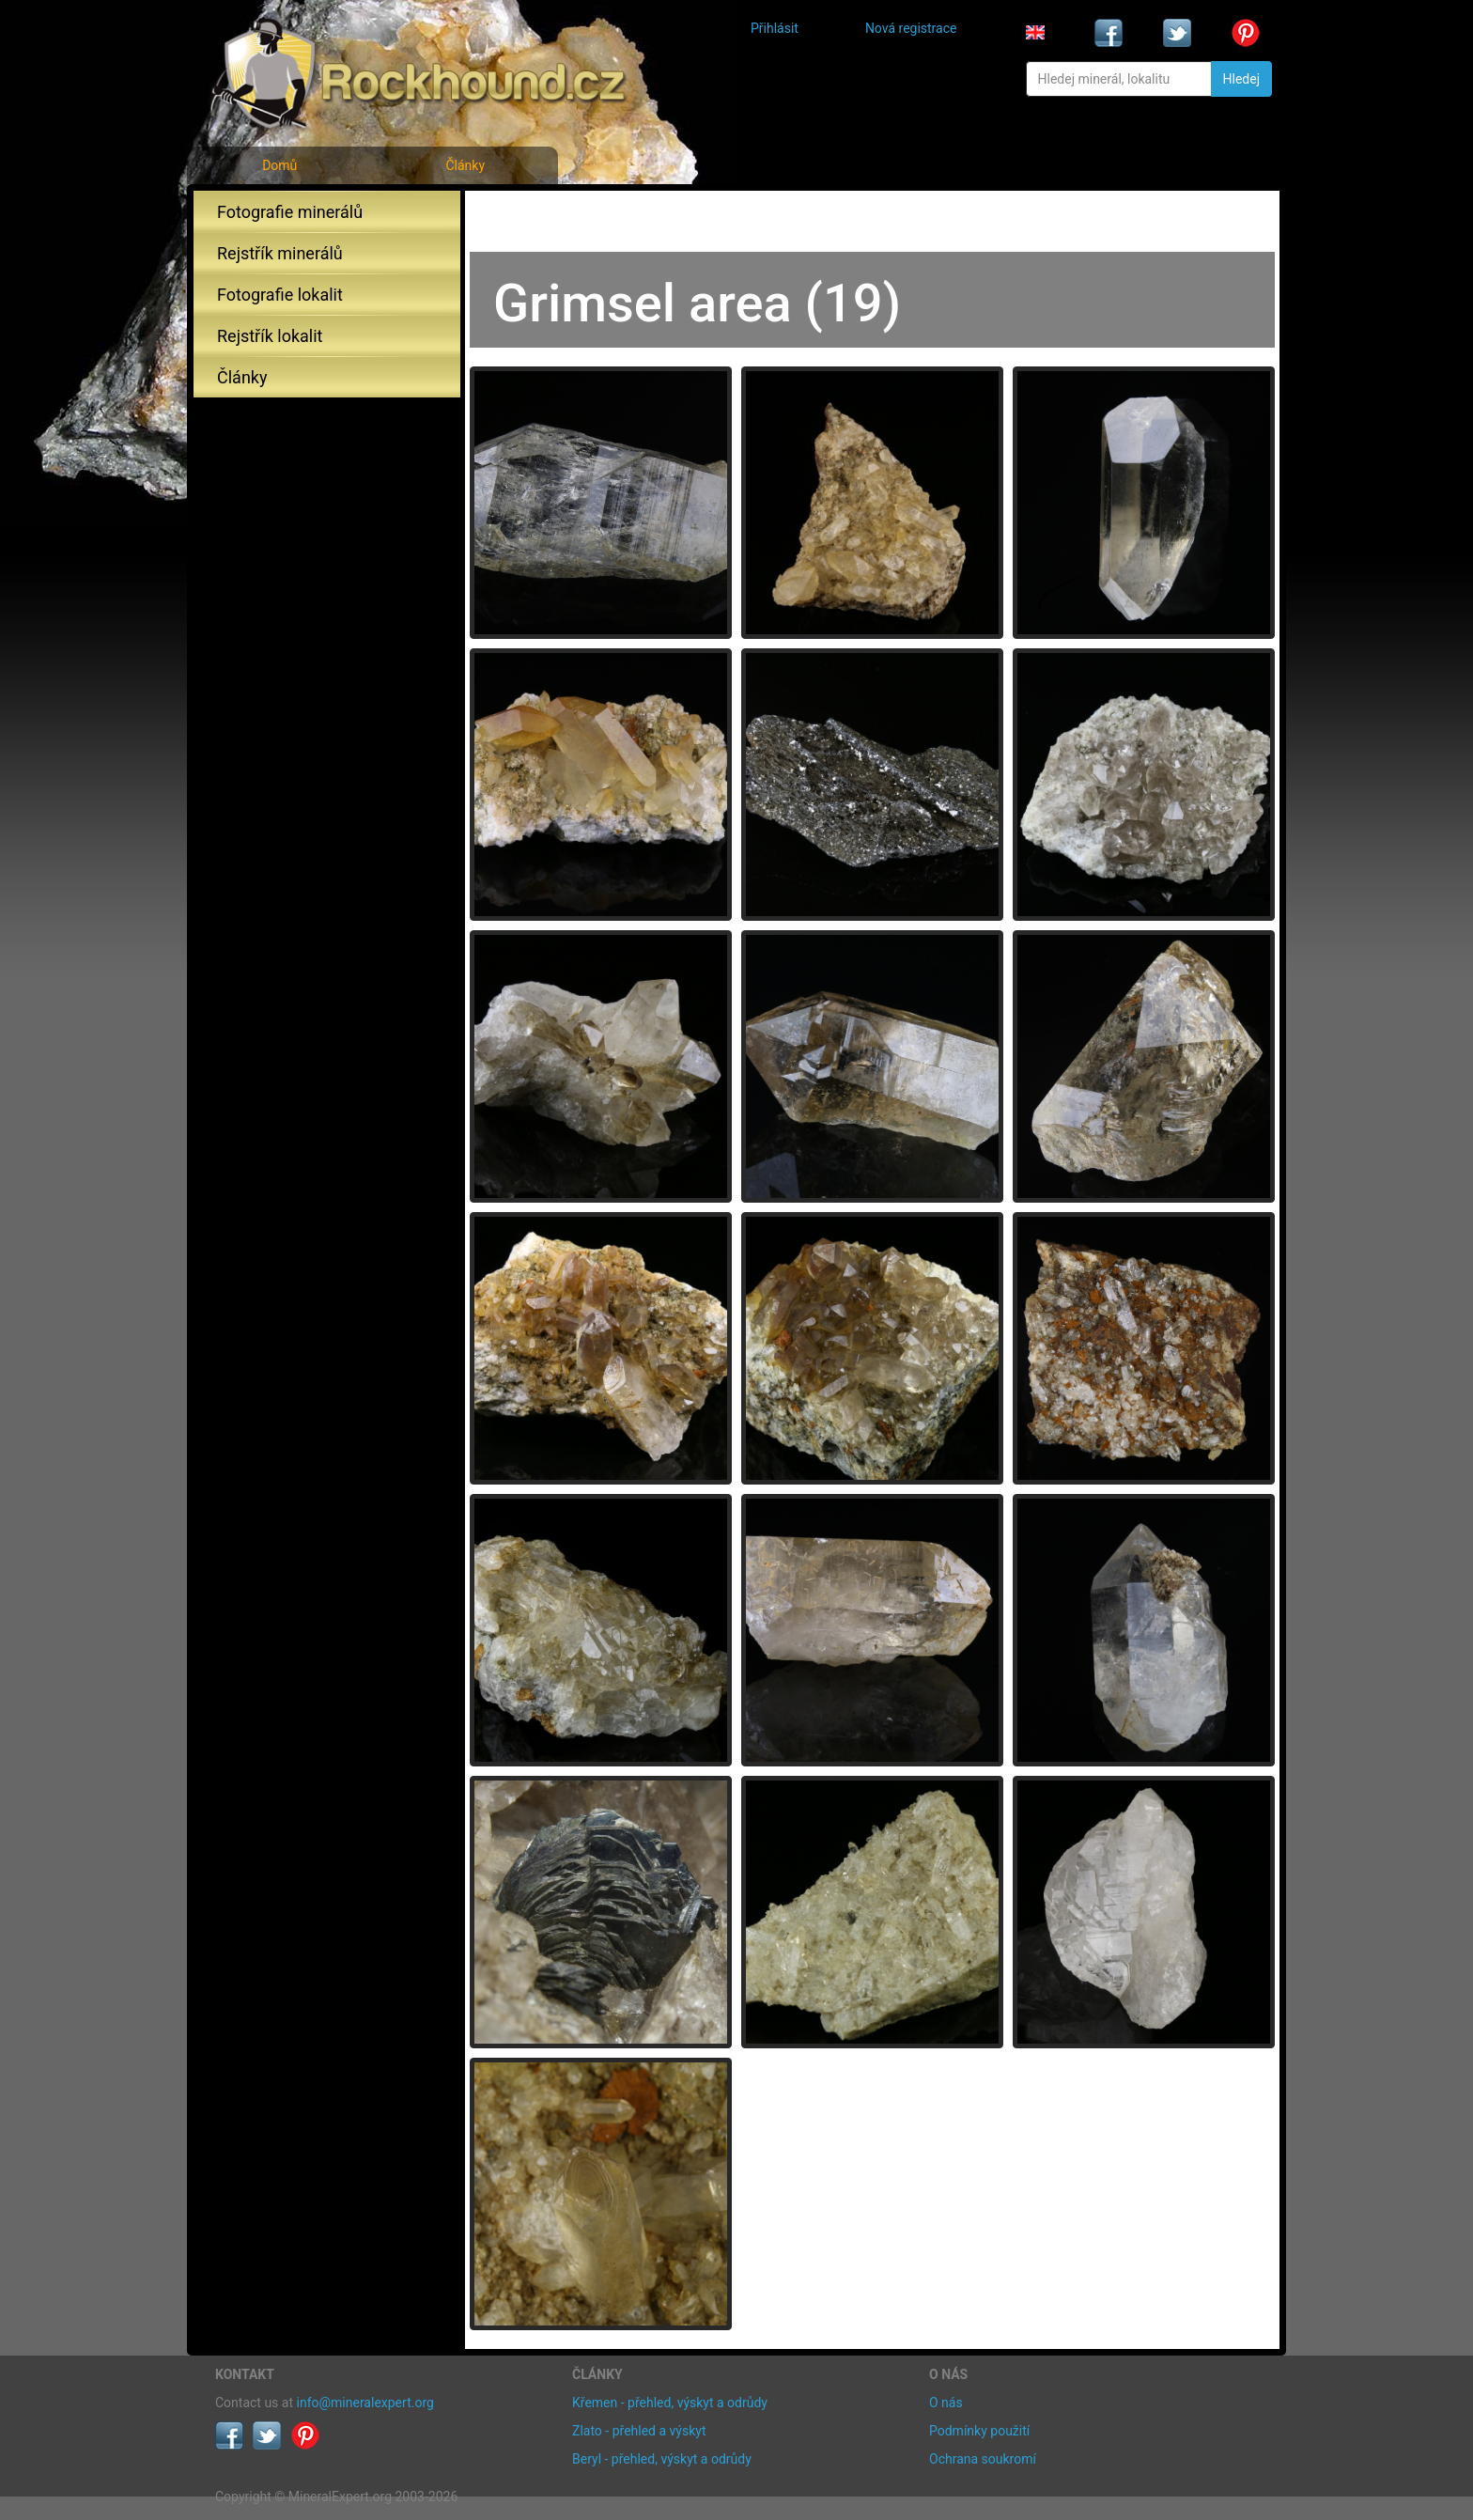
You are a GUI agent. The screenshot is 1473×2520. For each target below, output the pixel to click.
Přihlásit (775, 28)
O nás (946, 2402)
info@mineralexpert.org (365, 2402)
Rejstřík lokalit (269, 336)
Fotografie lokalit (280, 294)
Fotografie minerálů (290, 212)
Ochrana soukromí (982, 2458)
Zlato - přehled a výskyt (638, 2430)
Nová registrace (911, 28)
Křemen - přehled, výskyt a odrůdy (670, 2402)
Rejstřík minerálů (280, 253)
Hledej (1241, 78)
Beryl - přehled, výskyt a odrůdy (662, 2458)
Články (465, 165)
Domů (279, 165)
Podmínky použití (979, 2430)
